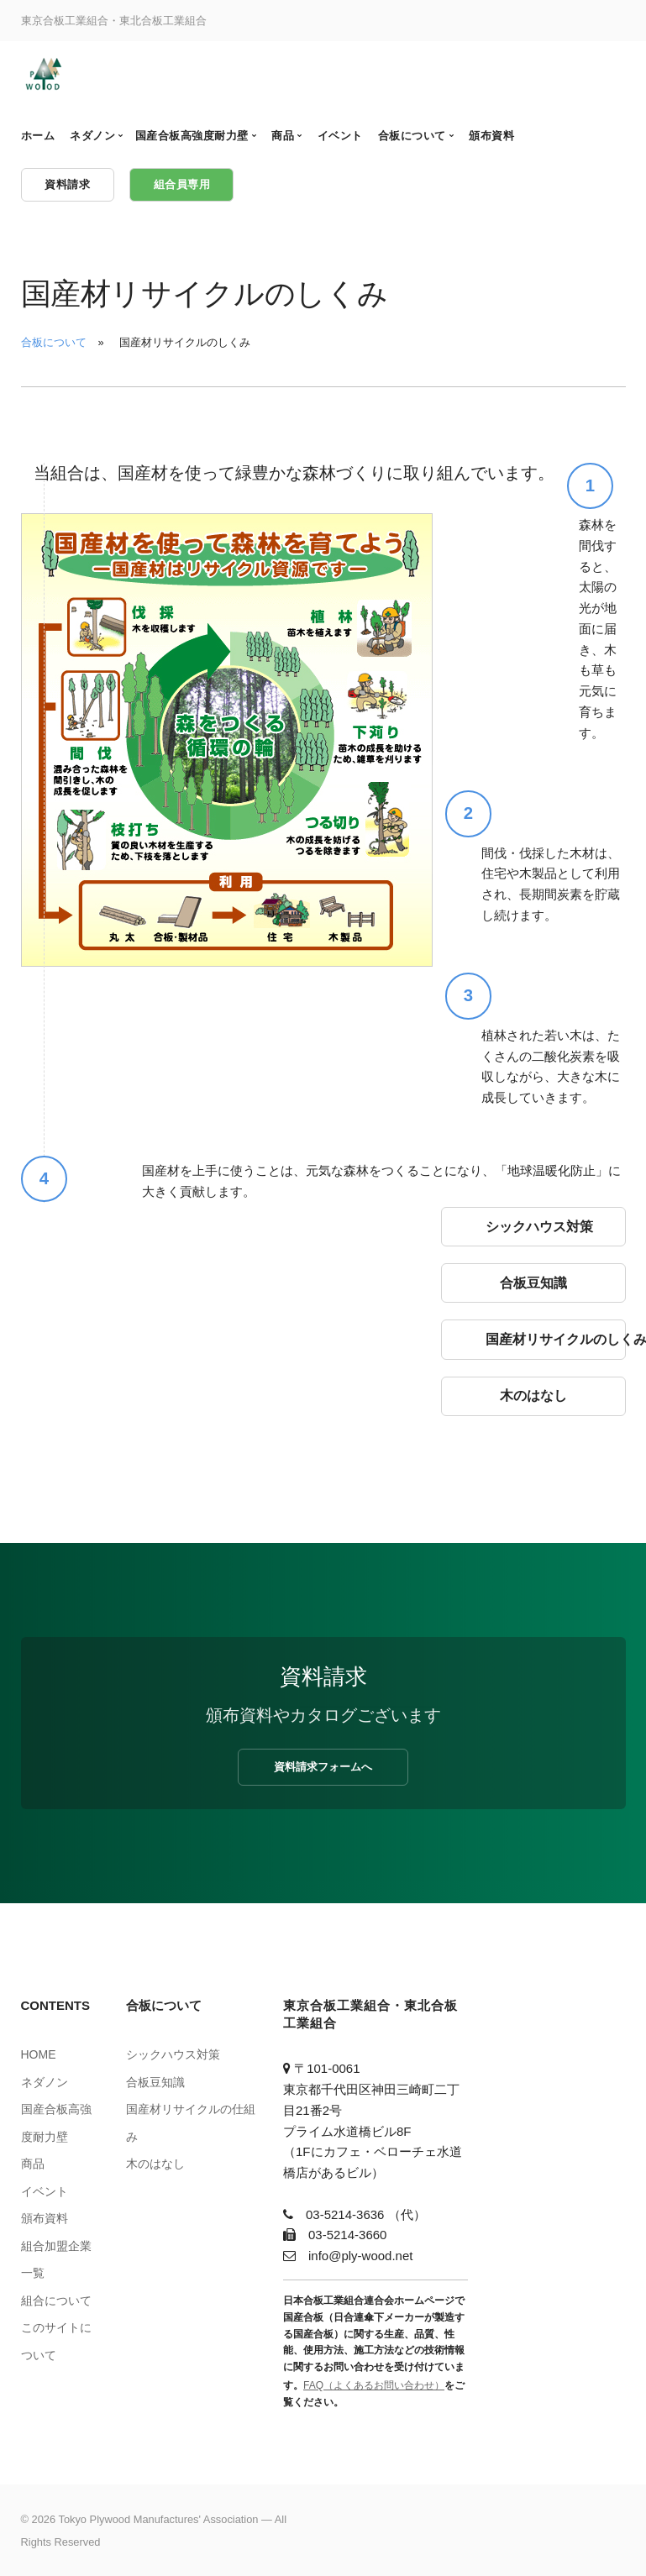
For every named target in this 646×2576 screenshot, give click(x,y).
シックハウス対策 (173, 2054)
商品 (33, 2163)
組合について (56, 2300)
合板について (54, 342)
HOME (38, 2054)
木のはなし (155, 2163)
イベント (44, 2191)
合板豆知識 (155, 2082)
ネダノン (44, 2082)
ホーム (38, 135)
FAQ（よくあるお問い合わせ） (373, 2385)
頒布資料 (44, 2218)
